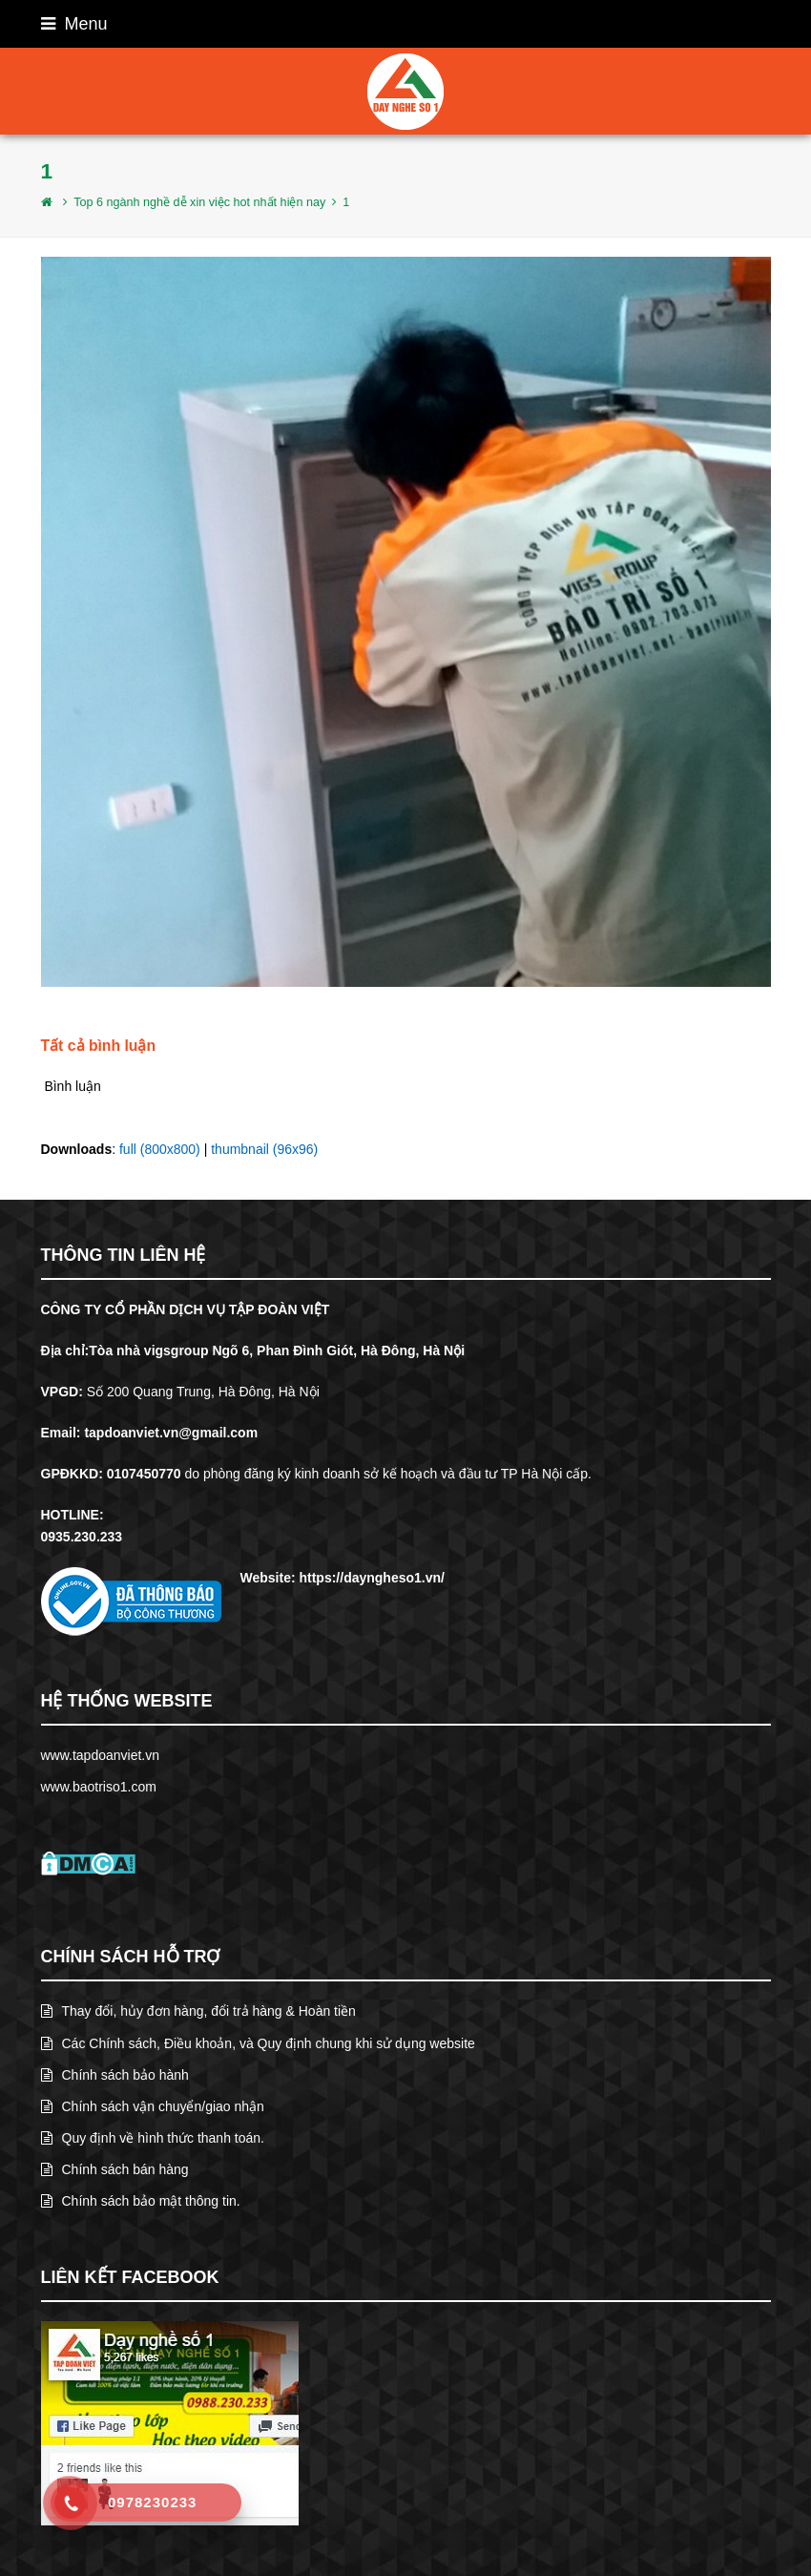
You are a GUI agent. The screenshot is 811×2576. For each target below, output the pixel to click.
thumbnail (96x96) (264, 1149)
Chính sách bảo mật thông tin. (140, 2201)
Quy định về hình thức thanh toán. (152, 2138)
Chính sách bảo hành (115, 2075)
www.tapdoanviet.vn (100, 1755)
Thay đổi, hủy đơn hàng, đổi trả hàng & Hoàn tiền (198, 2011)
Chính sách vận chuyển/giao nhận (152, 2106)
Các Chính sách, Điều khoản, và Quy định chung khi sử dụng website (258, 2043)
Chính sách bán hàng (115, 2169)
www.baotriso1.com (98, 1786)
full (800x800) (159, 1149)
